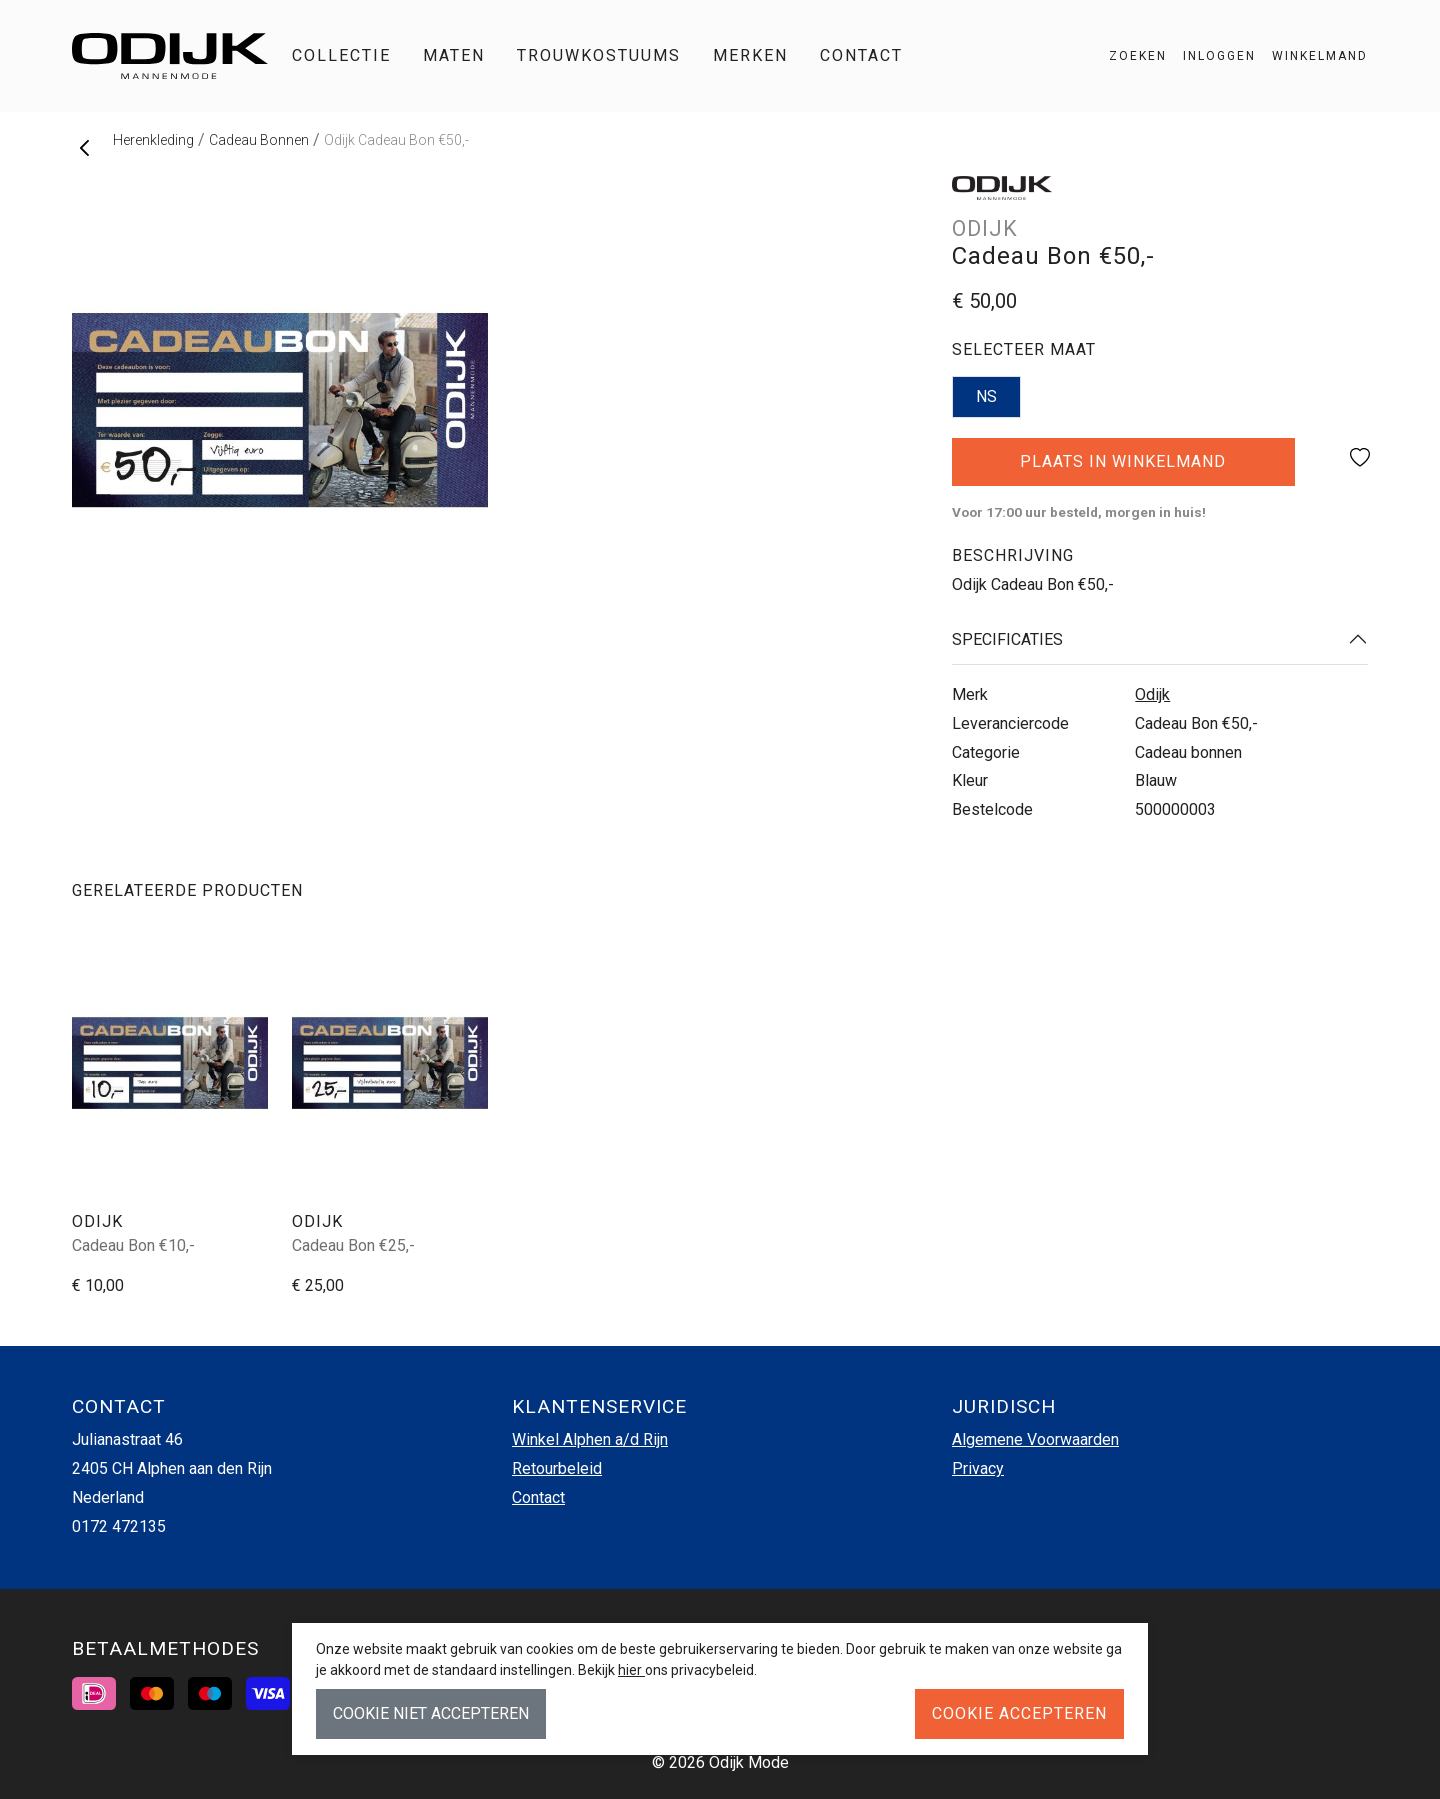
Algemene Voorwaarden (1035, 1439)
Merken (750, 55)
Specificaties (1007, 639)
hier (631, 1670)
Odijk (1152, 694)
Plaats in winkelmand (1123, 469)
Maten (454, 55)
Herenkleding (153, 140)
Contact (861, 55)
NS (986, 396)
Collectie (341, 55)
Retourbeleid (557, 1468)
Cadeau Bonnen (259, 140)
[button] (1312, 56)
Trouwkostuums (599, 55)
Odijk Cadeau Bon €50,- (396, 140)
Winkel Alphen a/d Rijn (590, 1439)
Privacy (978, 1468)
